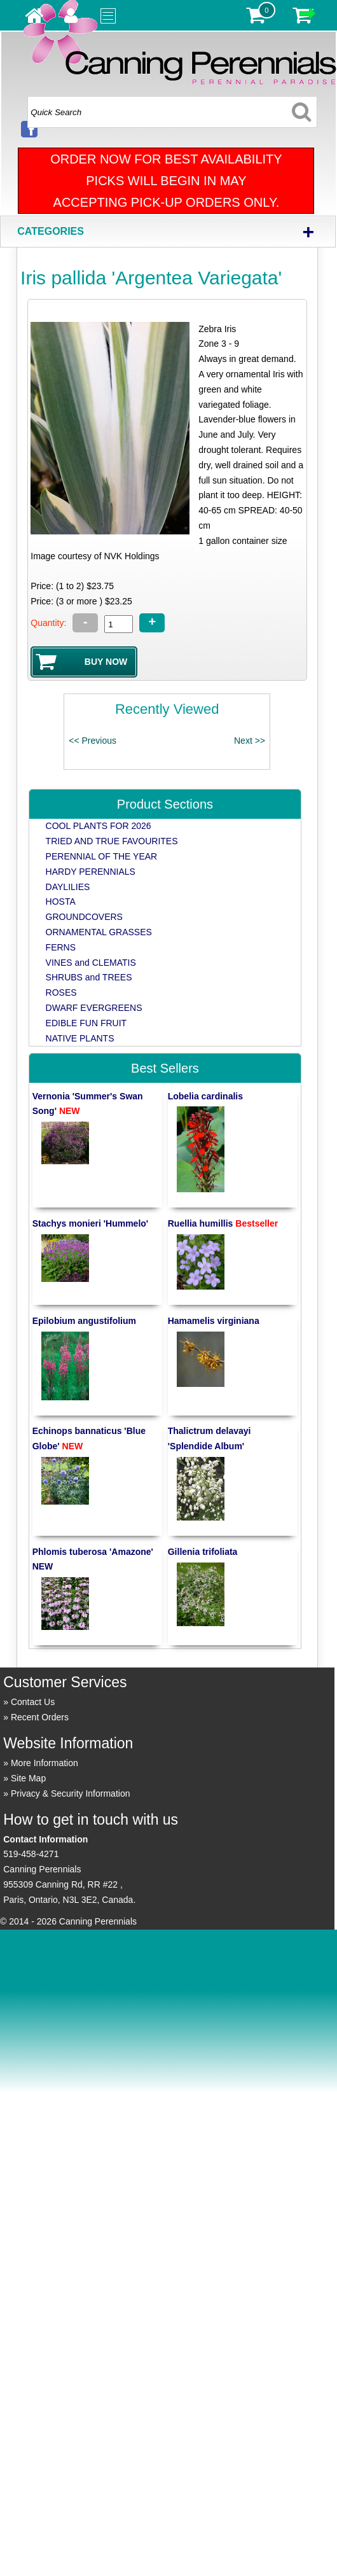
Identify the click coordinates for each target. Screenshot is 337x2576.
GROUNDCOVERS (84, 917)
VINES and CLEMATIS (91, 962)
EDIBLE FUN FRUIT (86, 1023)
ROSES (61, 992)
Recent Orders (40, 1717)
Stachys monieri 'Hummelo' (90, 1223)
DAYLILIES (68, 887)
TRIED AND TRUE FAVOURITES (112, 841)
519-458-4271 (30, 1854)
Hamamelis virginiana (213, 1321)
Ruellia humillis (223, 1223)
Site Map (28, 1778)
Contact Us (33, 1702)
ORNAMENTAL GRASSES (99, 932)
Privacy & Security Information (70, 1793)
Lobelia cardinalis (205, 1096)
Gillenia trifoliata (203, 1552)
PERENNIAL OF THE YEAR (102, 856)
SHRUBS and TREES (89, 977)
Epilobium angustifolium (84, 1321)
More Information (44, 1763)
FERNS (61, 947)
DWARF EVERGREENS (94, 1008)
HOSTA (61, 901)
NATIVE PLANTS (80, 1038)
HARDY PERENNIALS (90, 872)
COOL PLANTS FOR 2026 (98, 826)
